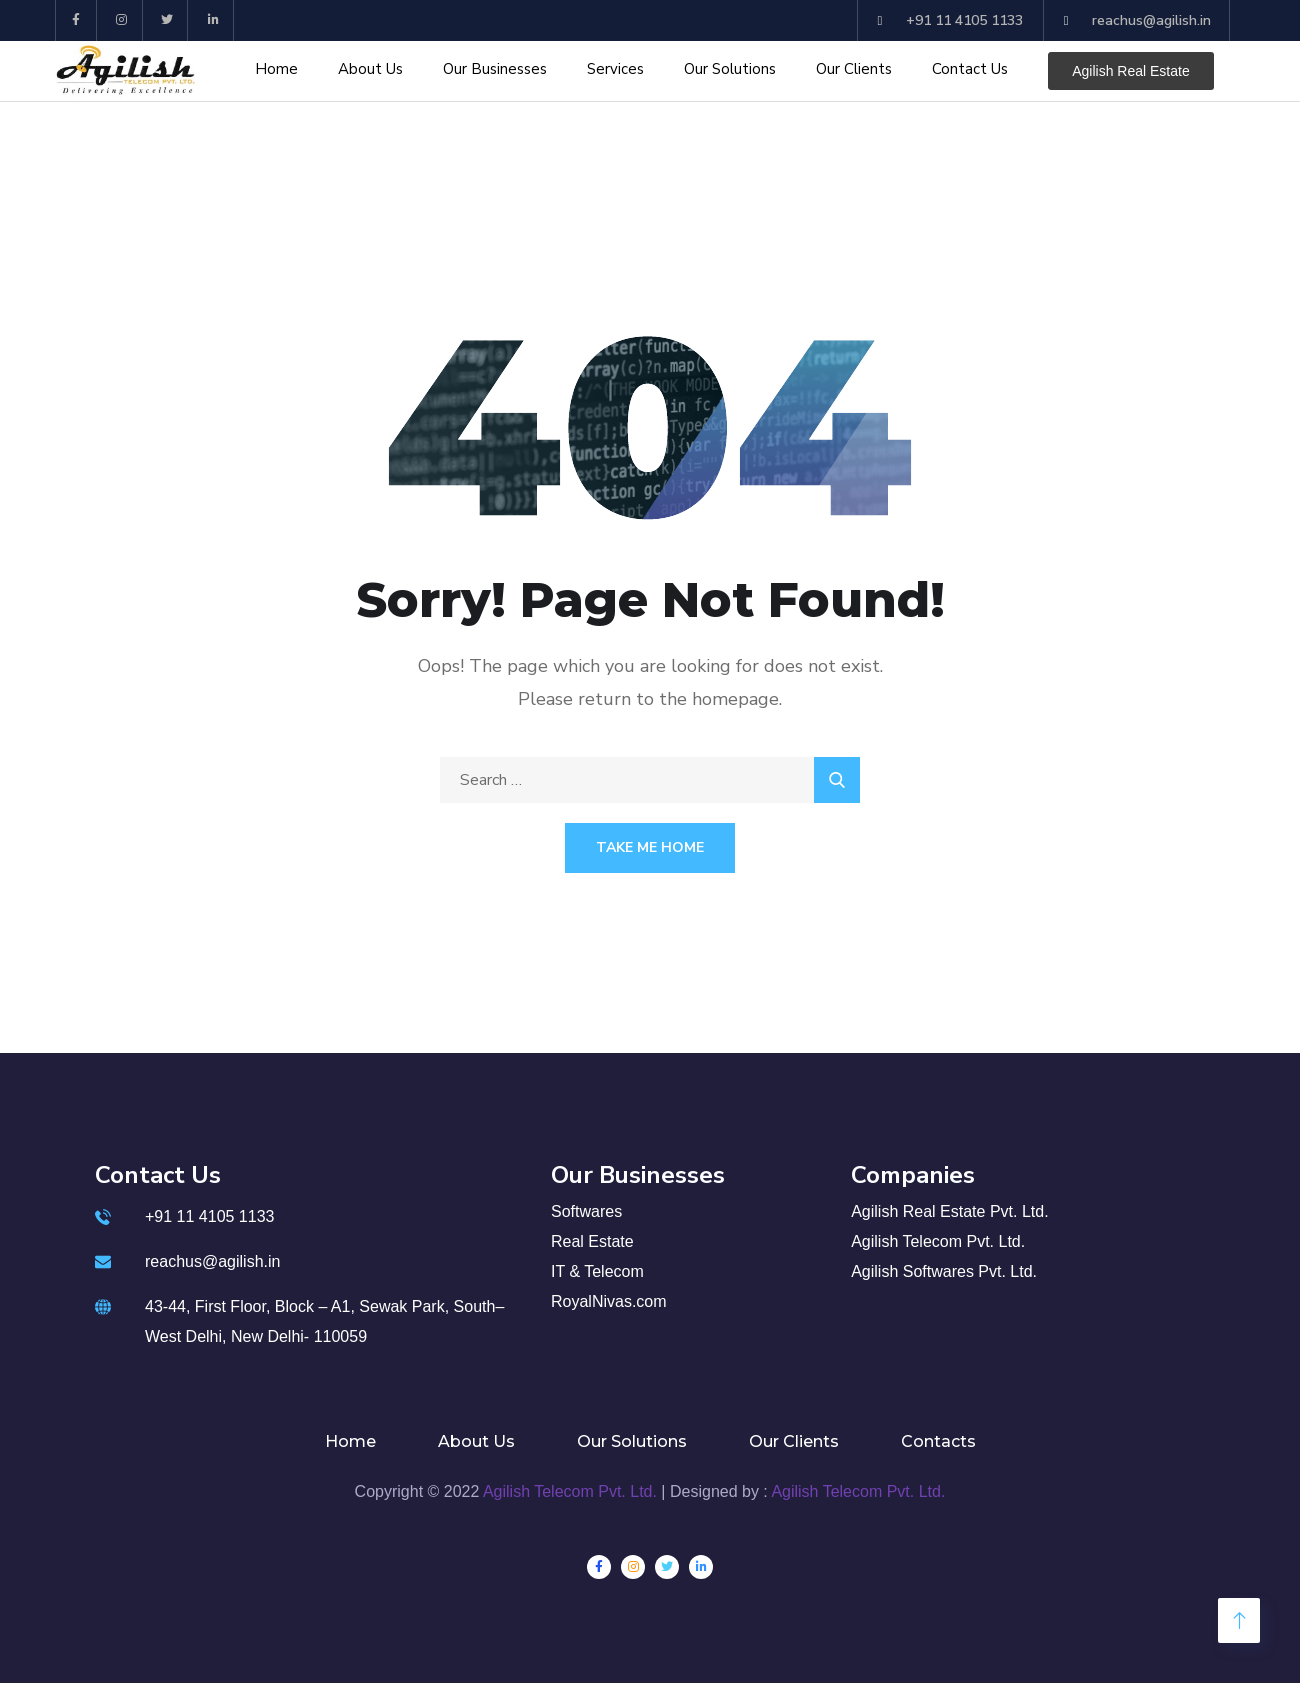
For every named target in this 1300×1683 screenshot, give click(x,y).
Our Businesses (495, 69)
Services (615, 69)
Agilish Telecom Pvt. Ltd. (570, 1491)
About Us (370, 69)
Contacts (938, 1441)
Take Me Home (650, 847)
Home (276, 69)
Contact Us (970, 69)
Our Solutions (730, 69)
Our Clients (854, 69)
